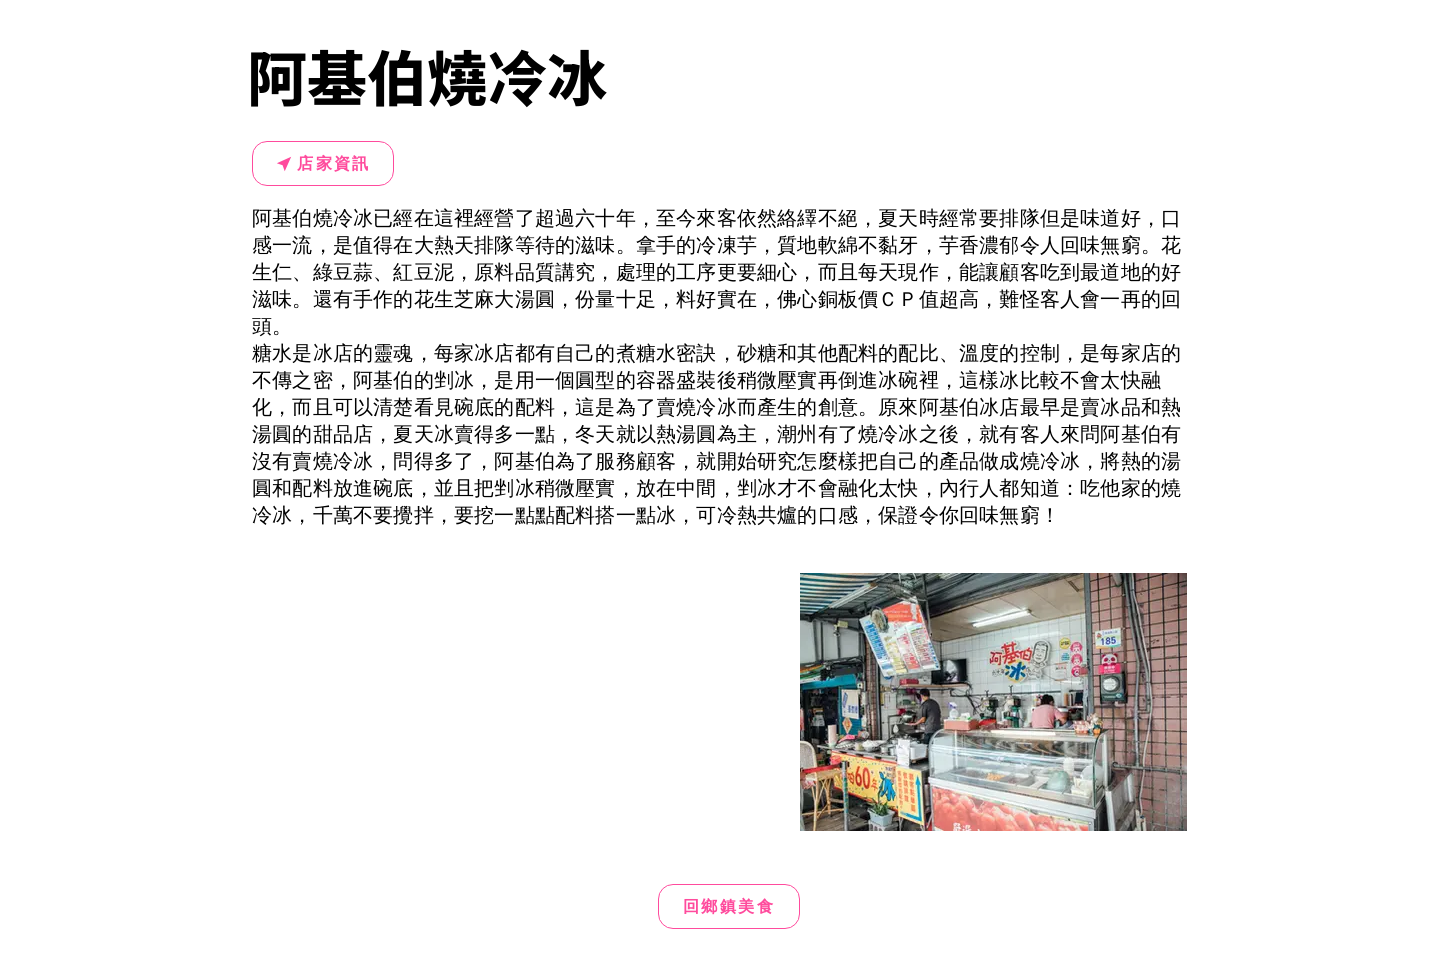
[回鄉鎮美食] (729, 906)
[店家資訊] (323, 163)
